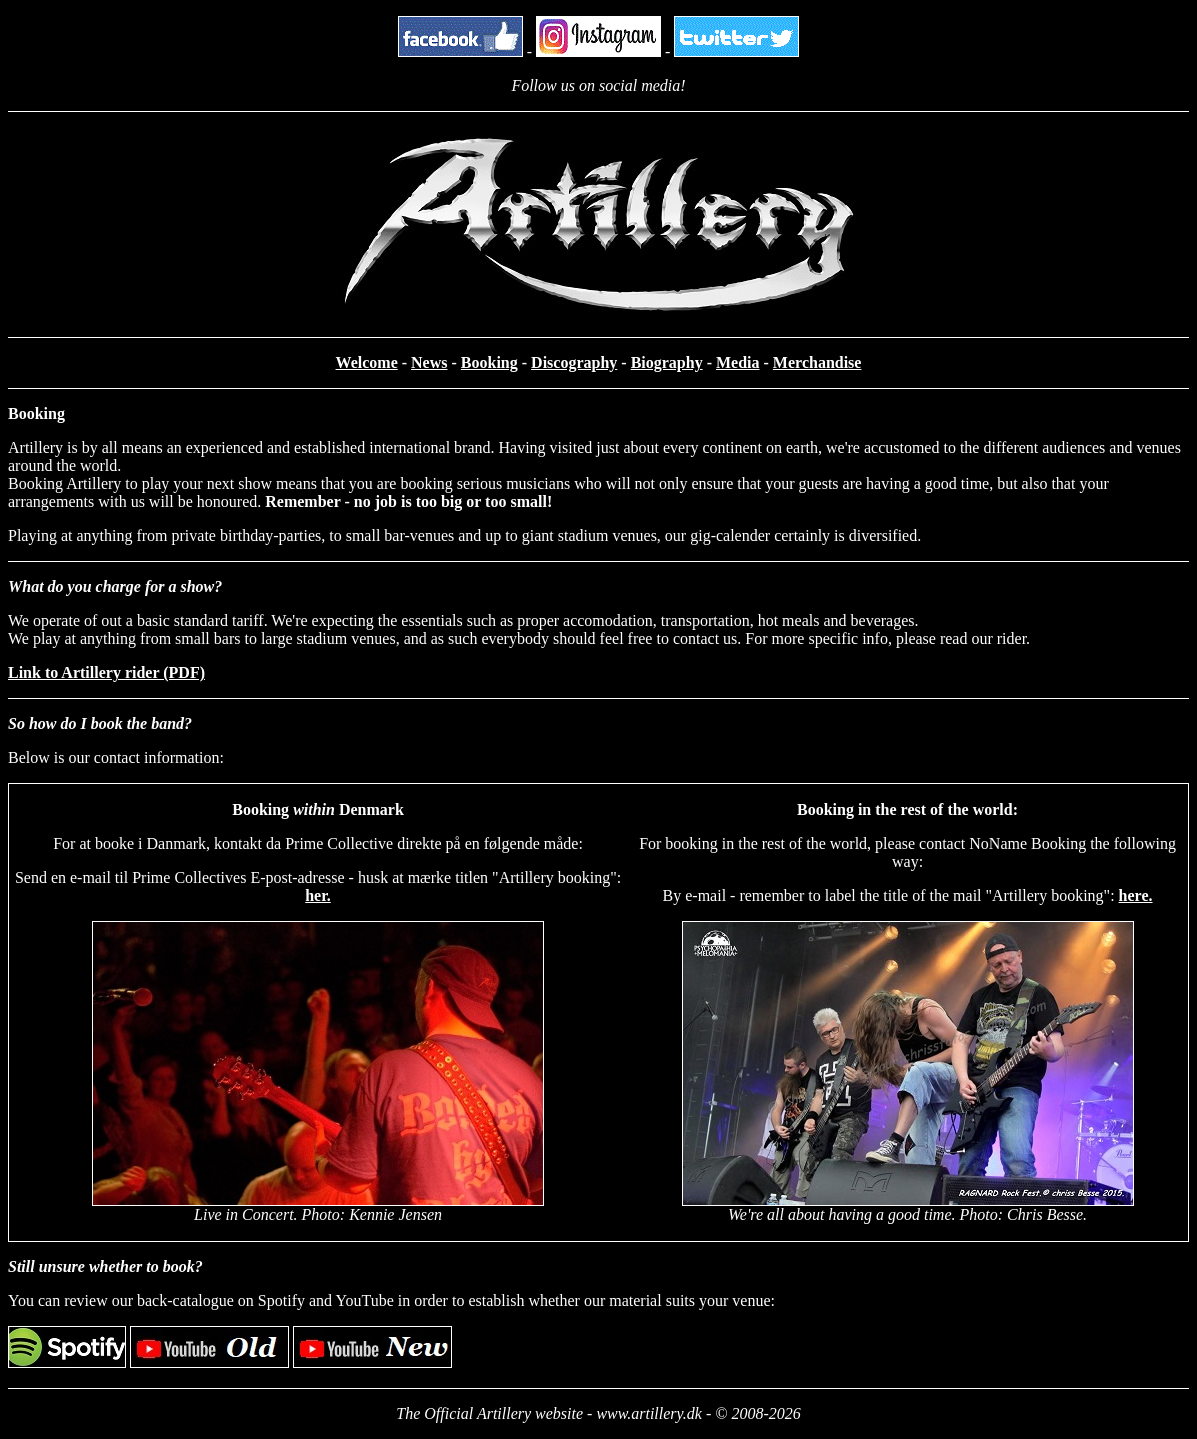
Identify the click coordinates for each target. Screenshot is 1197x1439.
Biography (667, 362)
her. (318, 895)
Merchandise (817, 362)
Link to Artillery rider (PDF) (106, 672)
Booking (489, 362)
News (429, 362)
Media (738, 362)
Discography (574, 362)
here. (1136, 895)
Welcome (367, 362)
